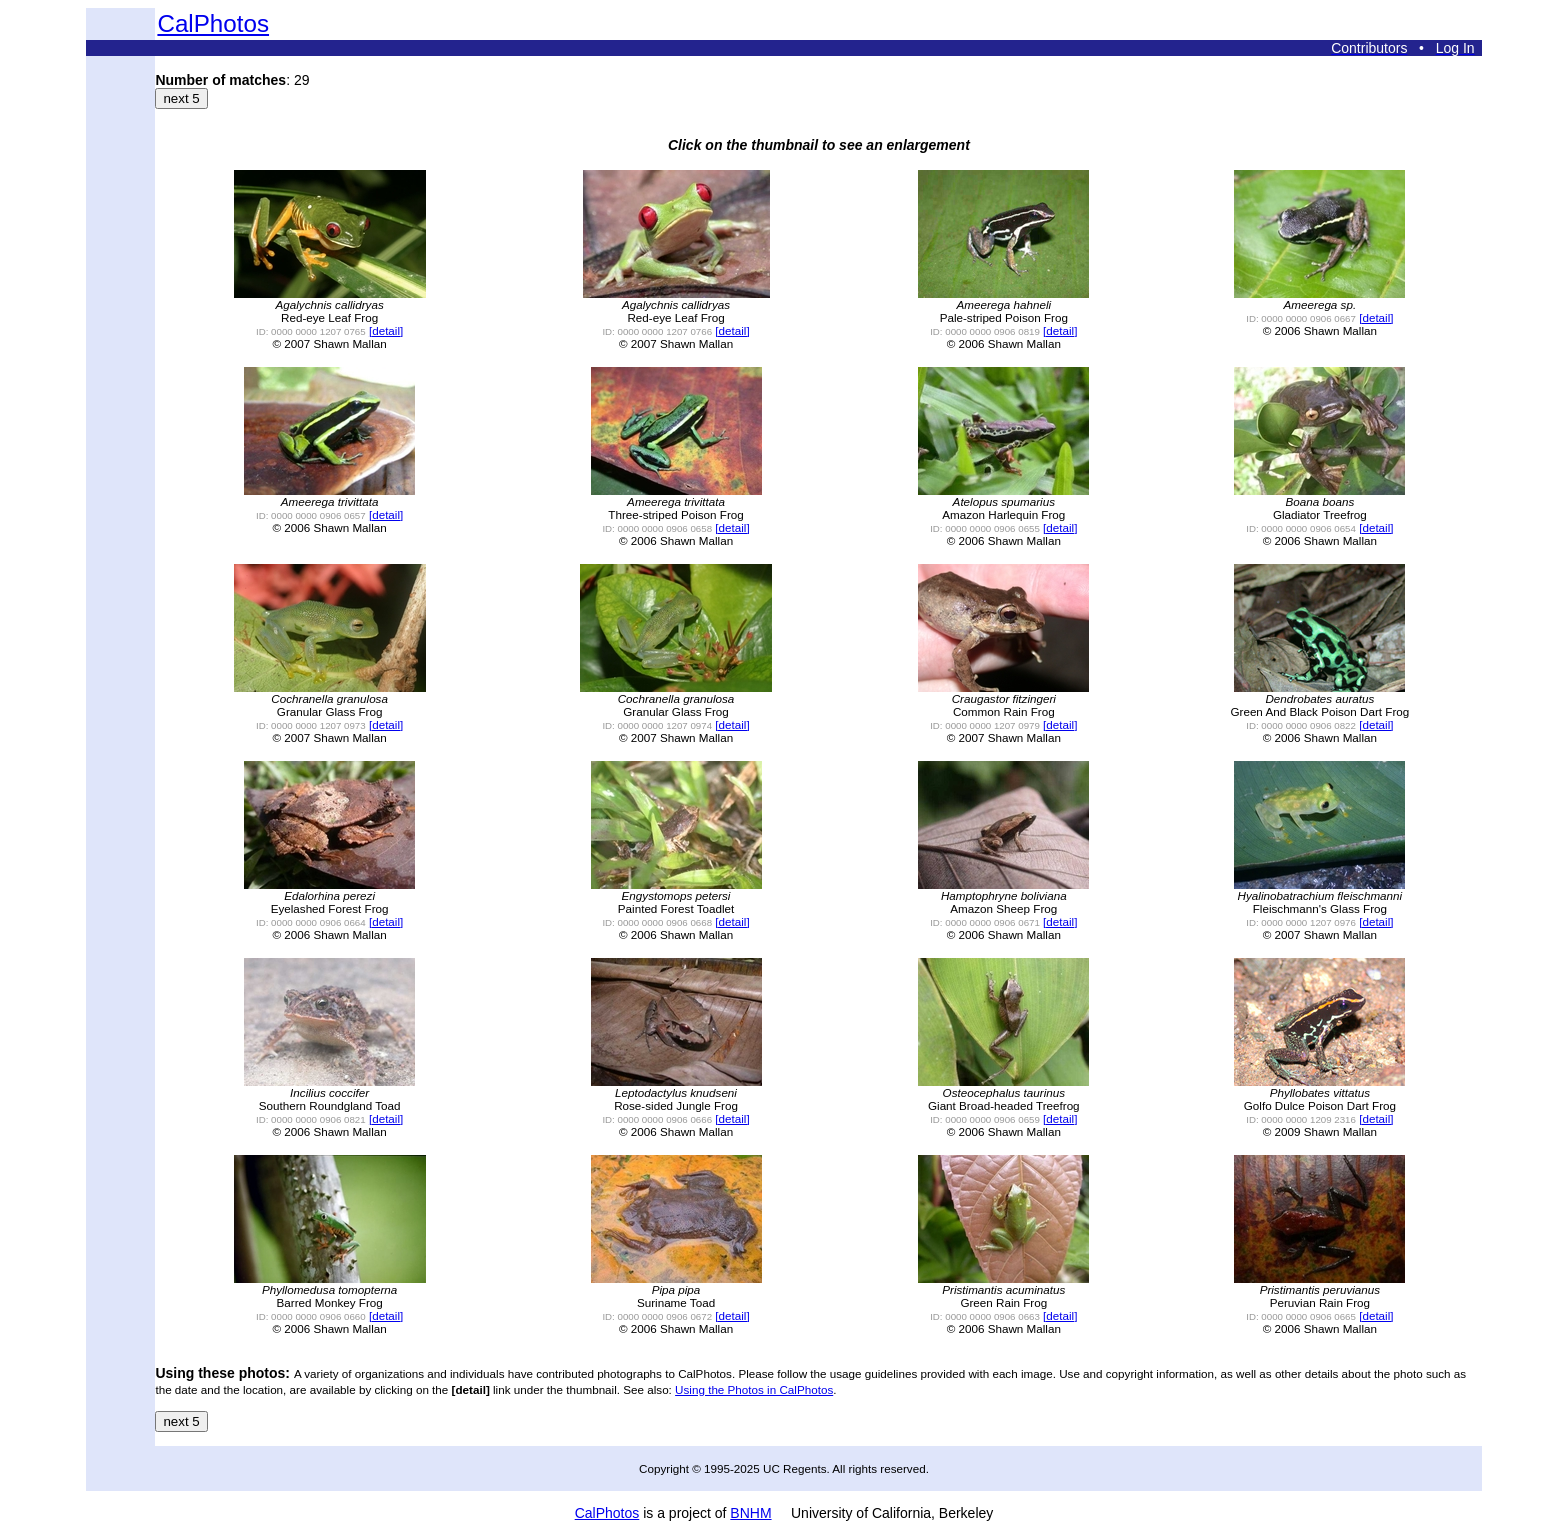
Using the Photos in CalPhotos (754, 1389)
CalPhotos (213, 23)
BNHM (750, 1513)
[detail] (386, 330)
